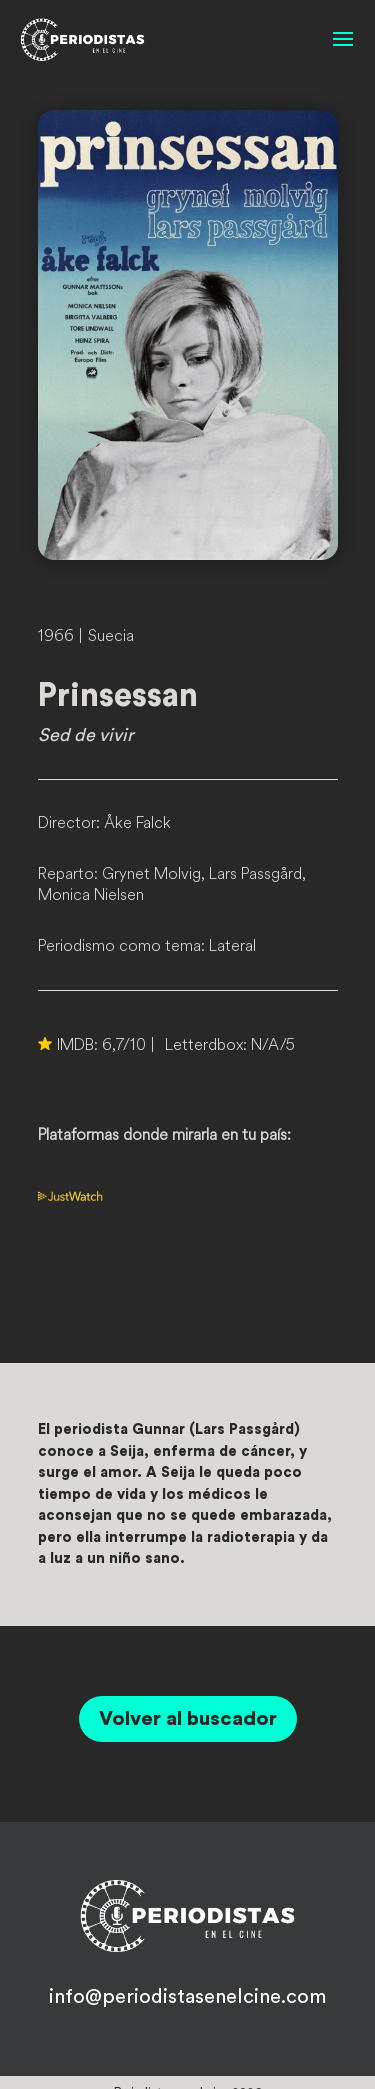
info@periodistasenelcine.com (187, 1997)
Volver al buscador (188, 1719)
